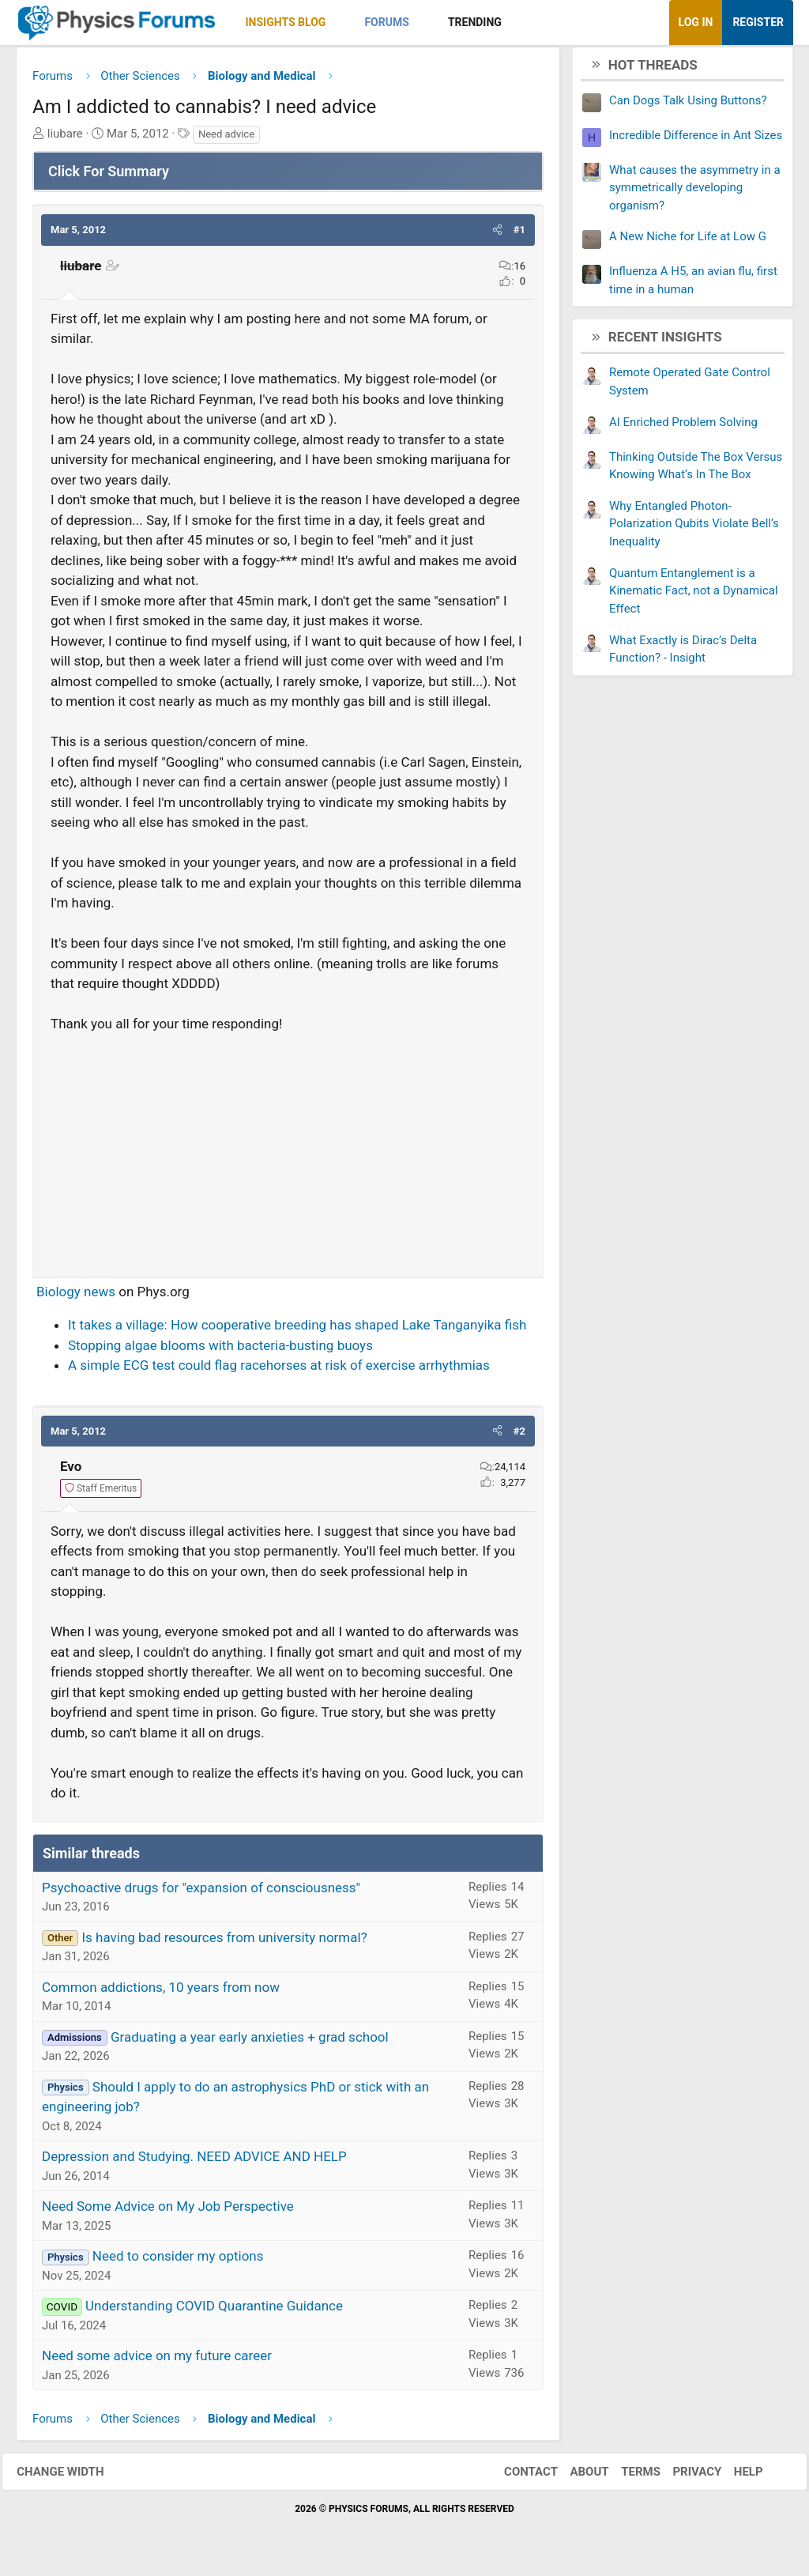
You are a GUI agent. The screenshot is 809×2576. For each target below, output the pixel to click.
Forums (386, 22)
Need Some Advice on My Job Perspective (168, 2212)
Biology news (75, 1297)
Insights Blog (286, 22)
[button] (339, 22)
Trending (475, 22)
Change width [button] (74, 2477)
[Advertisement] (288, 1154)
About (575, 2477)
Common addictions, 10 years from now (161, 1993)
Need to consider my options (178, 2261)
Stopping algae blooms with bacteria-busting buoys (220, 1351)
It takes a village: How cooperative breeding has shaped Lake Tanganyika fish (297, 1330)
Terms (626, 2477)
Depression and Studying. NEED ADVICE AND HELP (194, 2162)
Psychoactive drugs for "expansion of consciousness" (201, 1893)
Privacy (683, 2477)
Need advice (226, 139)
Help (734, 2477)
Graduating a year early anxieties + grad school (250, 2042)
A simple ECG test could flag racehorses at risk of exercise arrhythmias (279, 1371)
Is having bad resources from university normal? (224, 1943)
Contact (517, 2477)
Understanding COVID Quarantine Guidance (214, 2311)
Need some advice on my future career (157, 2361)
